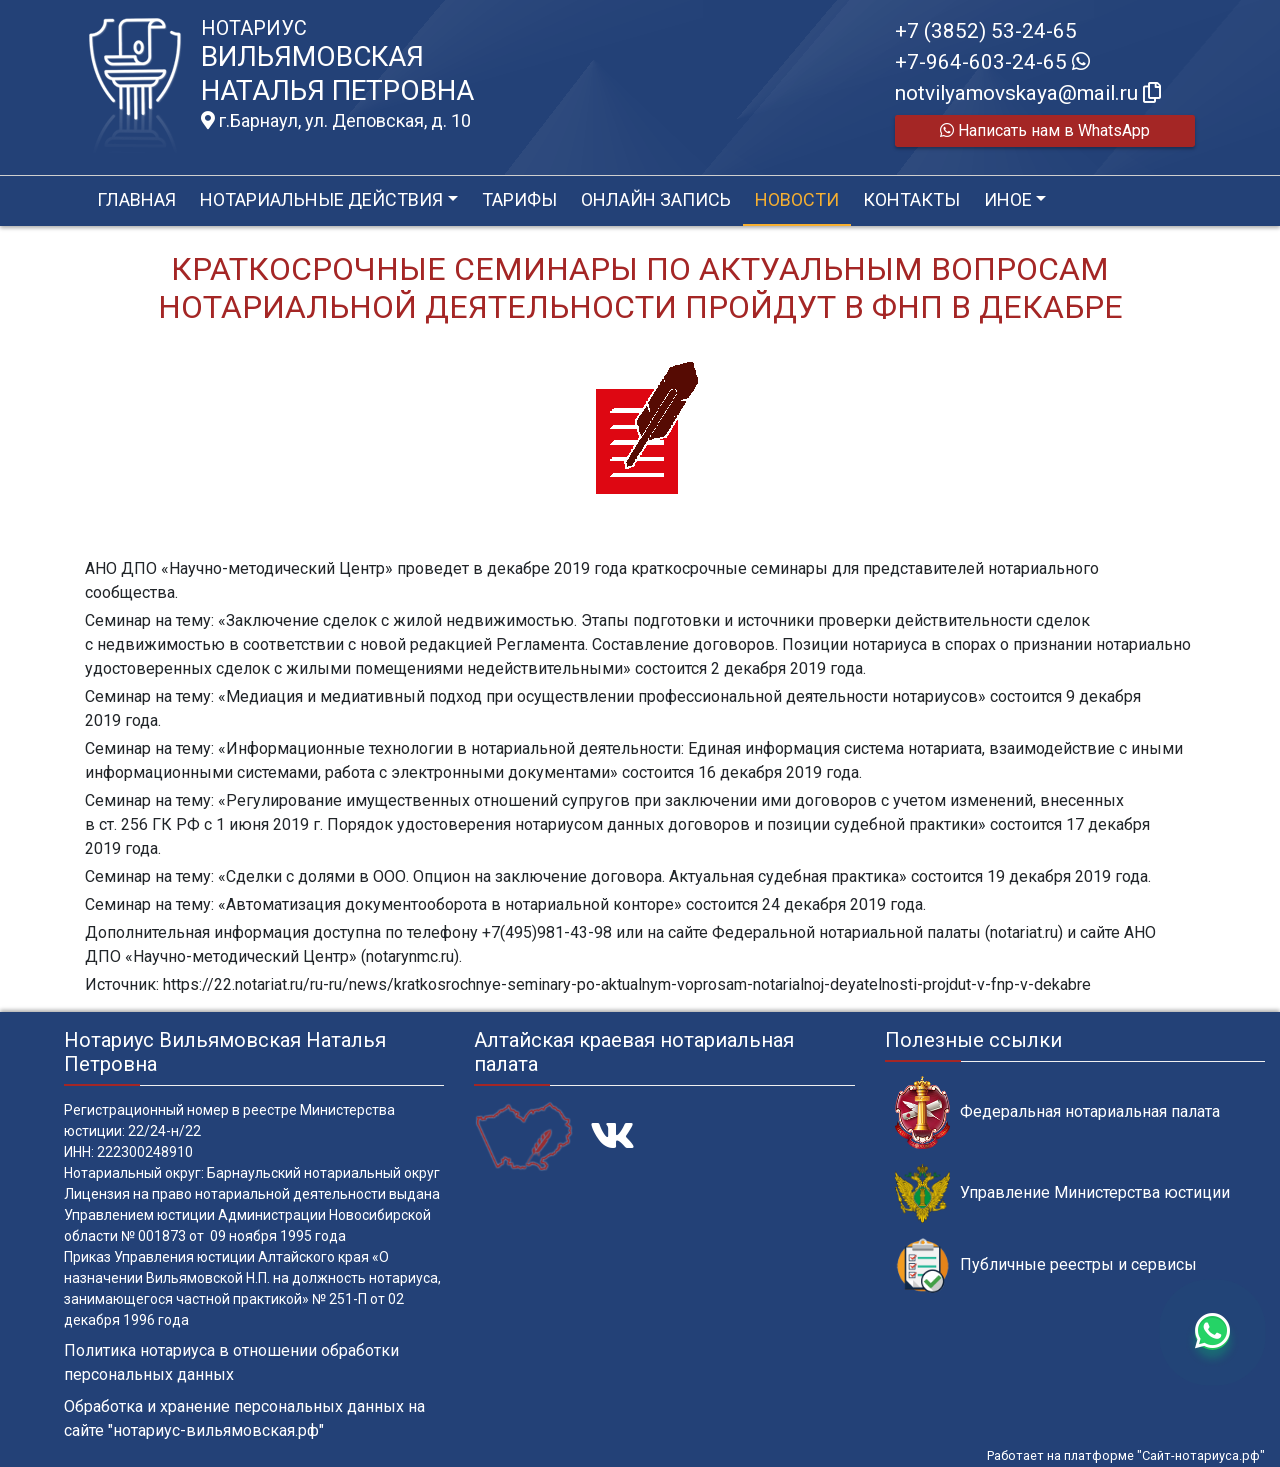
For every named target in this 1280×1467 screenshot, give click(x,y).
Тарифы (519, 199)
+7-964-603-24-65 (992, 62)
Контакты (911, 199)
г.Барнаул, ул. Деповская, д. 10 (336, 121)
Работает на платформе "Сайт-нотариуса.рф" (1126, 1455)
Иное (1008, 199)
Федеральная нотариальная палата (1057, 1112)
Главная (136, 199)
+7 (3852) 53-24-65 (986, 31)
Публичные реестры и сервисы (1046, 1265)
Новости (797, 199)
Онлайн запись (656, 199)
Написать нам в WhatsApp (1045, 130)
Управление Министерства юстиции (1062, 1193)
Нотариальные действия (321, 199)
